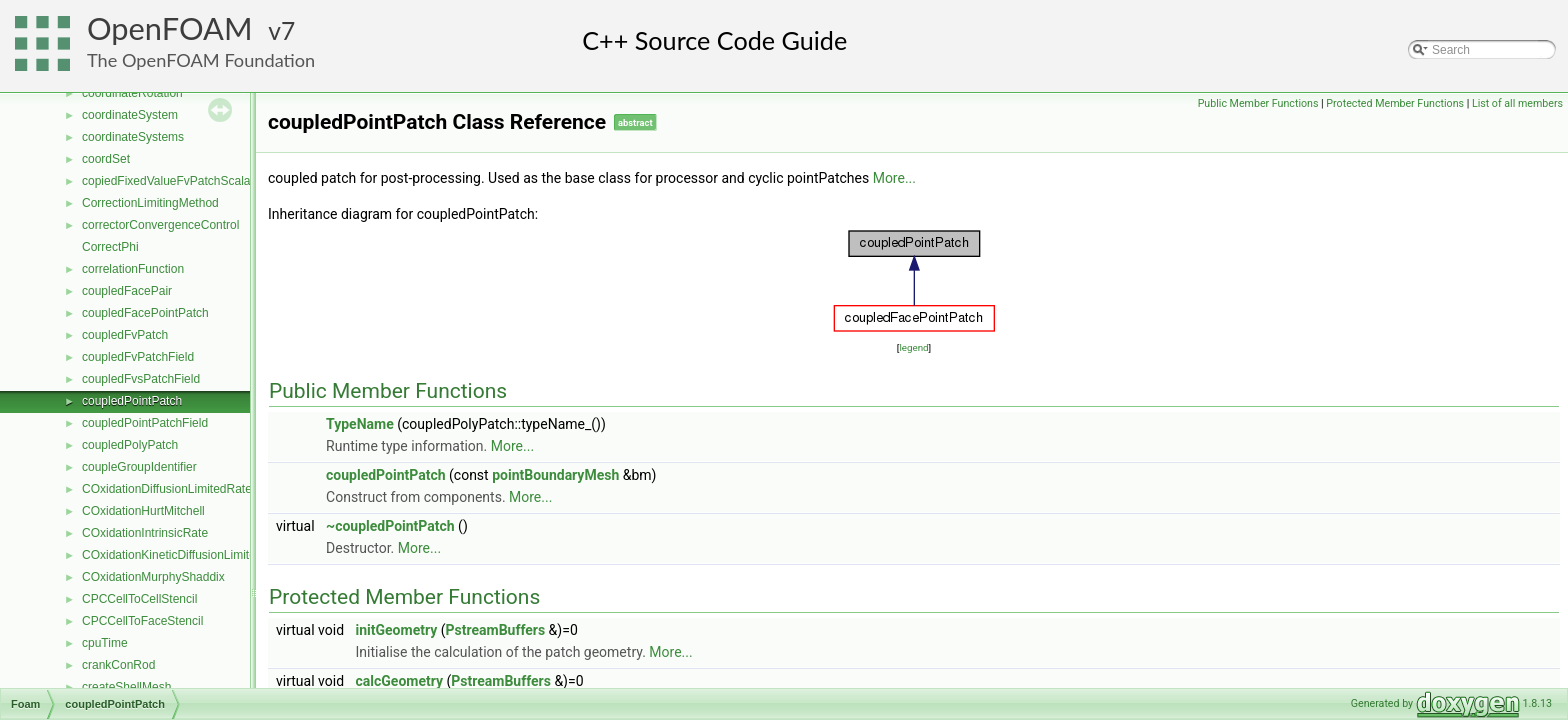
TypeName (360, 424)
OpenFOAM (170, 28)
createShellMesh (126, 687)
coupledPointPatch (132, 401)
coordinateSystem (130, 115)
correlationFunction (133, 269)
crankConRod (118, 665)
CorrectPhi (110, 247)
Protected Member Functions (1395, 103)
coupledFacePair (127, 291)
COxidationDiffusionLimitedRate (167, 489)
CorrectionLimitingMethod (150, 203)
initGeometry (397, 630)
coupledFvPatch (125, 335)
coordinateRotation (132, 93)
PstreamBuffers (496, 630)
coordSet (106, 159)
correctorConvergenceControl (160, 225)
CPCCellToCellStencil (139, 599)
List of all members (1517, 103)
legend (913, 347)
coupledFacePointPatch (145, 313)
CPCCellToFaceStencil (142, 621)
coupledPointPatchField (145, 423)
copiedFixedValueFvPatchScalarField (181, 181)
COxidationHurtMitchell (143, 511)
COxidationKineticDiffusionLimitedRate (185, 555)
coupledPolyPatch (130, 445)
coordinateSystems (133, 137)
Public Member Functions (1258, 103)
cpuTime (105, 643)
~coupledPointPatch (390, 526)
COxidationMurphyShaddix (153, 577)
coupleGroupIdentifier (139, 467)
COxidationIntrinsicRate (145, 533)
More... (894, 178)
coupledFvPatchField (138, 357)
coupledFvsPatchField (141, 379)
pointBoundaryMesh (555, 475)
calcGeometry (400, 681)
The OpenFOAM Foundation (201, 60)
